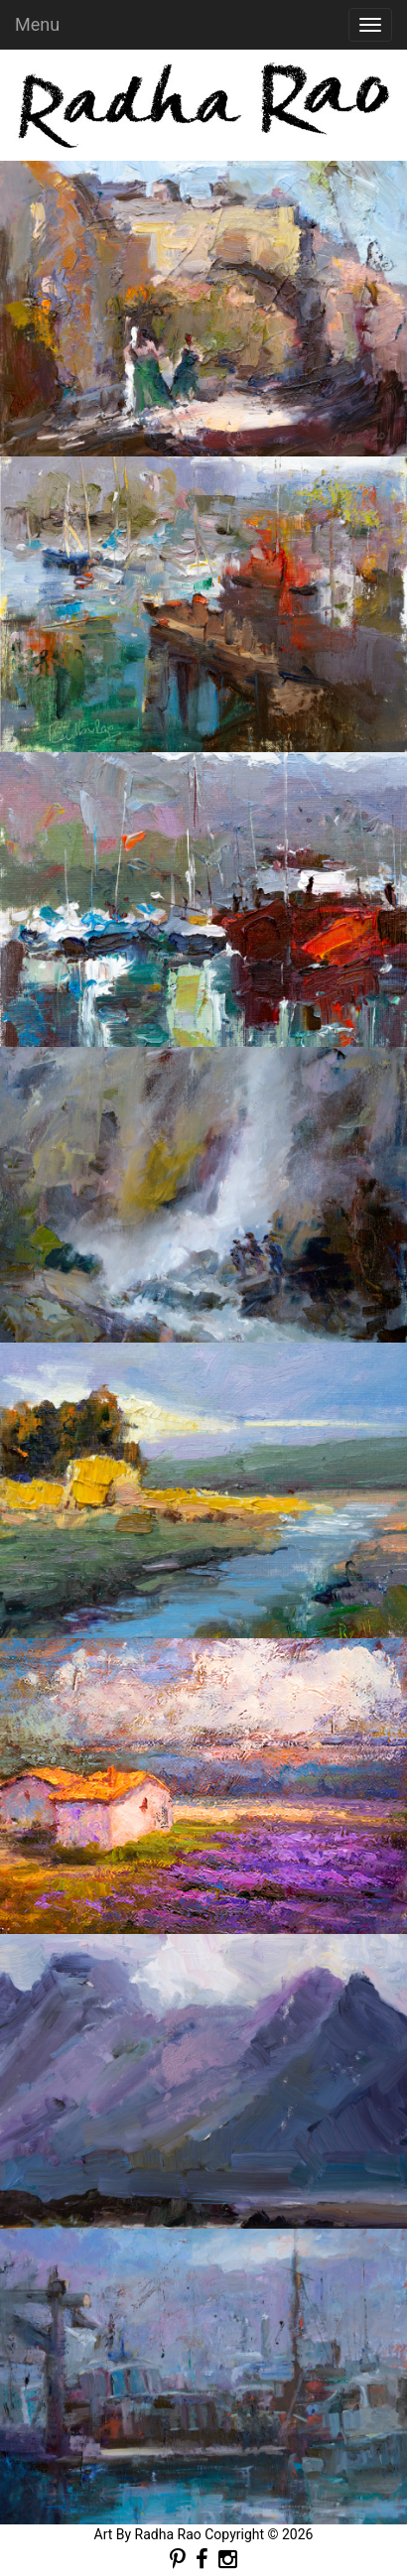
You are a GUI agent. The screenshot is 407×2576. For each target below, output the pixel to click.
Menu (37, 24)
